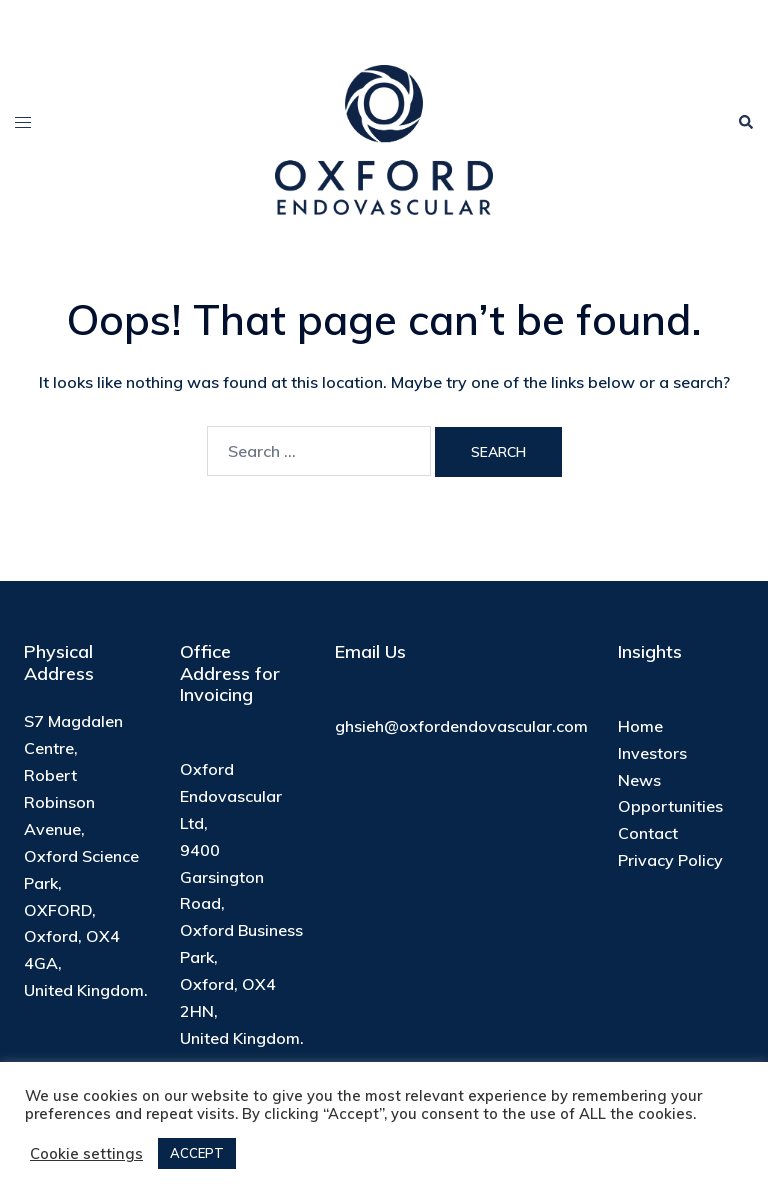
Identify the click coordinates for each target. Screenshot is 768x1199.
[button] (745, 122)
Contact (648, 833)
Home (640, 726)
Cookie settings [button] (86, 1154)
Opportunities (670, 806)
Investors (652, 753)
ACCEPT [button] (197, 1153)
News (639, 780)
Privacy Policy (670, 860)
